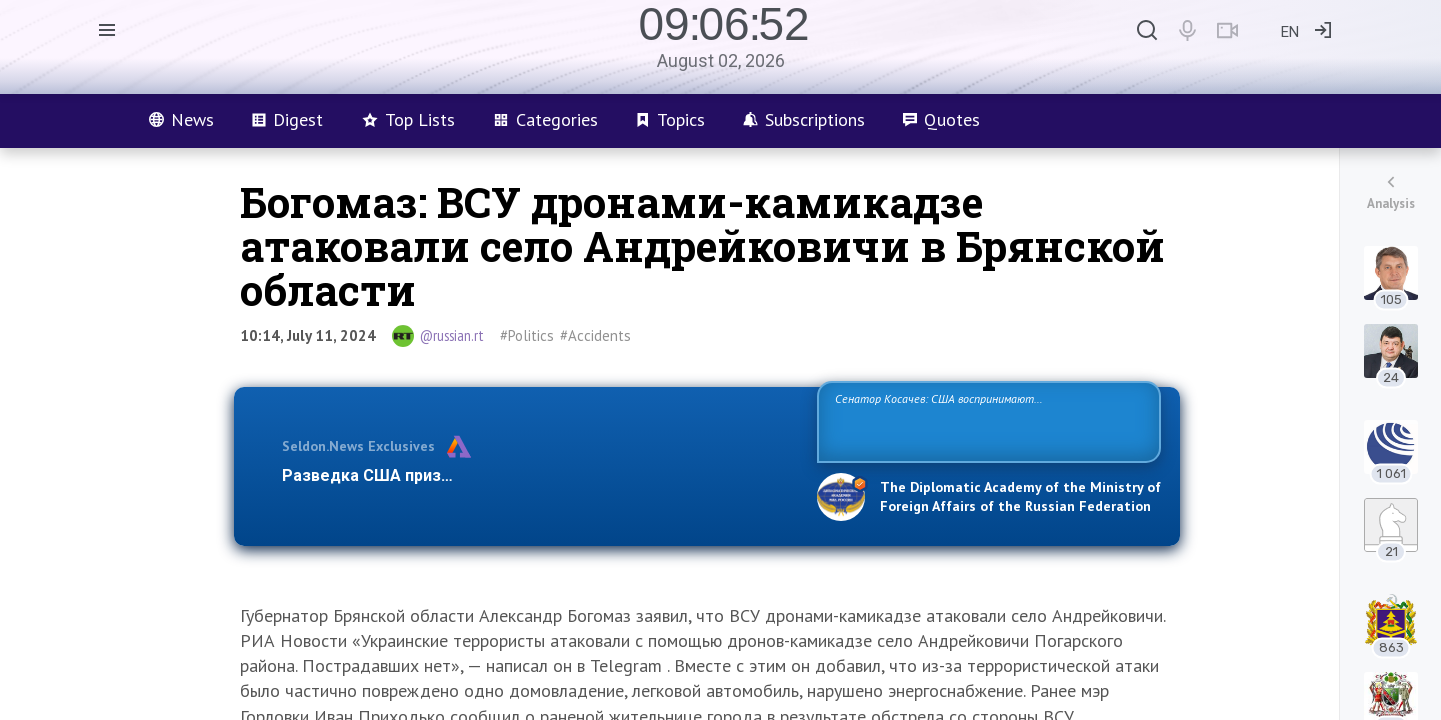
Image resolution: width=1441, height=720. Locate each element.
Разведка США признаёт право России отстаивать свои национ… (539, 475)
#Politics (527, 335)
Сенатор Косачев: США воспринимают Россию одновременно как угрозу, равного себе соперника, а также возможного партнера (986, 420)
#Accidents (595, 335)
